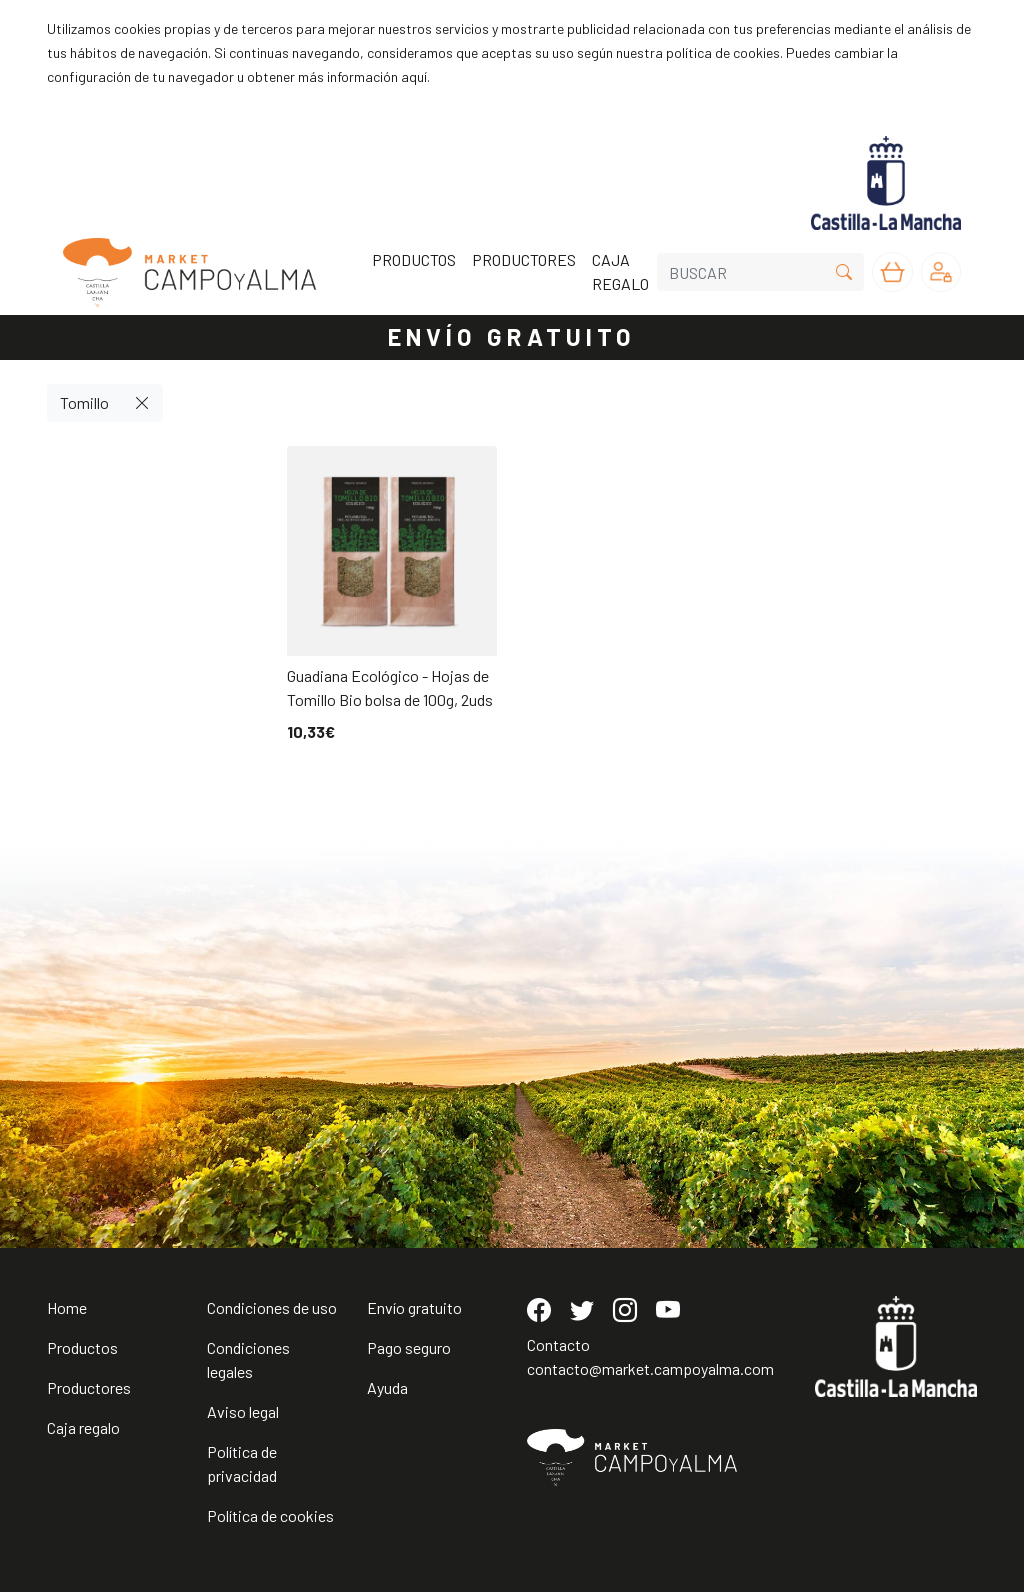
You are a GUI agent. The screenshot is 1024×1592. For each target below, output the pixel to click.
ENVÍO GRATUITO (512, 336)
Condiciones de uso (272, 1307)
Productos (82, 1347)
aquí (414, 76)
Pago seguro (409, 1347)
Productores (89, 1387)
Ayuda (387, 1387)
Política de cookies (270, 1515)
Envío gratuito (414, 1307)
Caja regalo (83, 1427)
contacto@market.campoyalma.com (650, 1368)
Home (67, 1307)
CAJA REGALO (620, 271)
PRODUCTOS (414, 259)
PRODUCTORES (524, 259)
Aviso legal (243, 1411)
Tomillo (84, 402)
